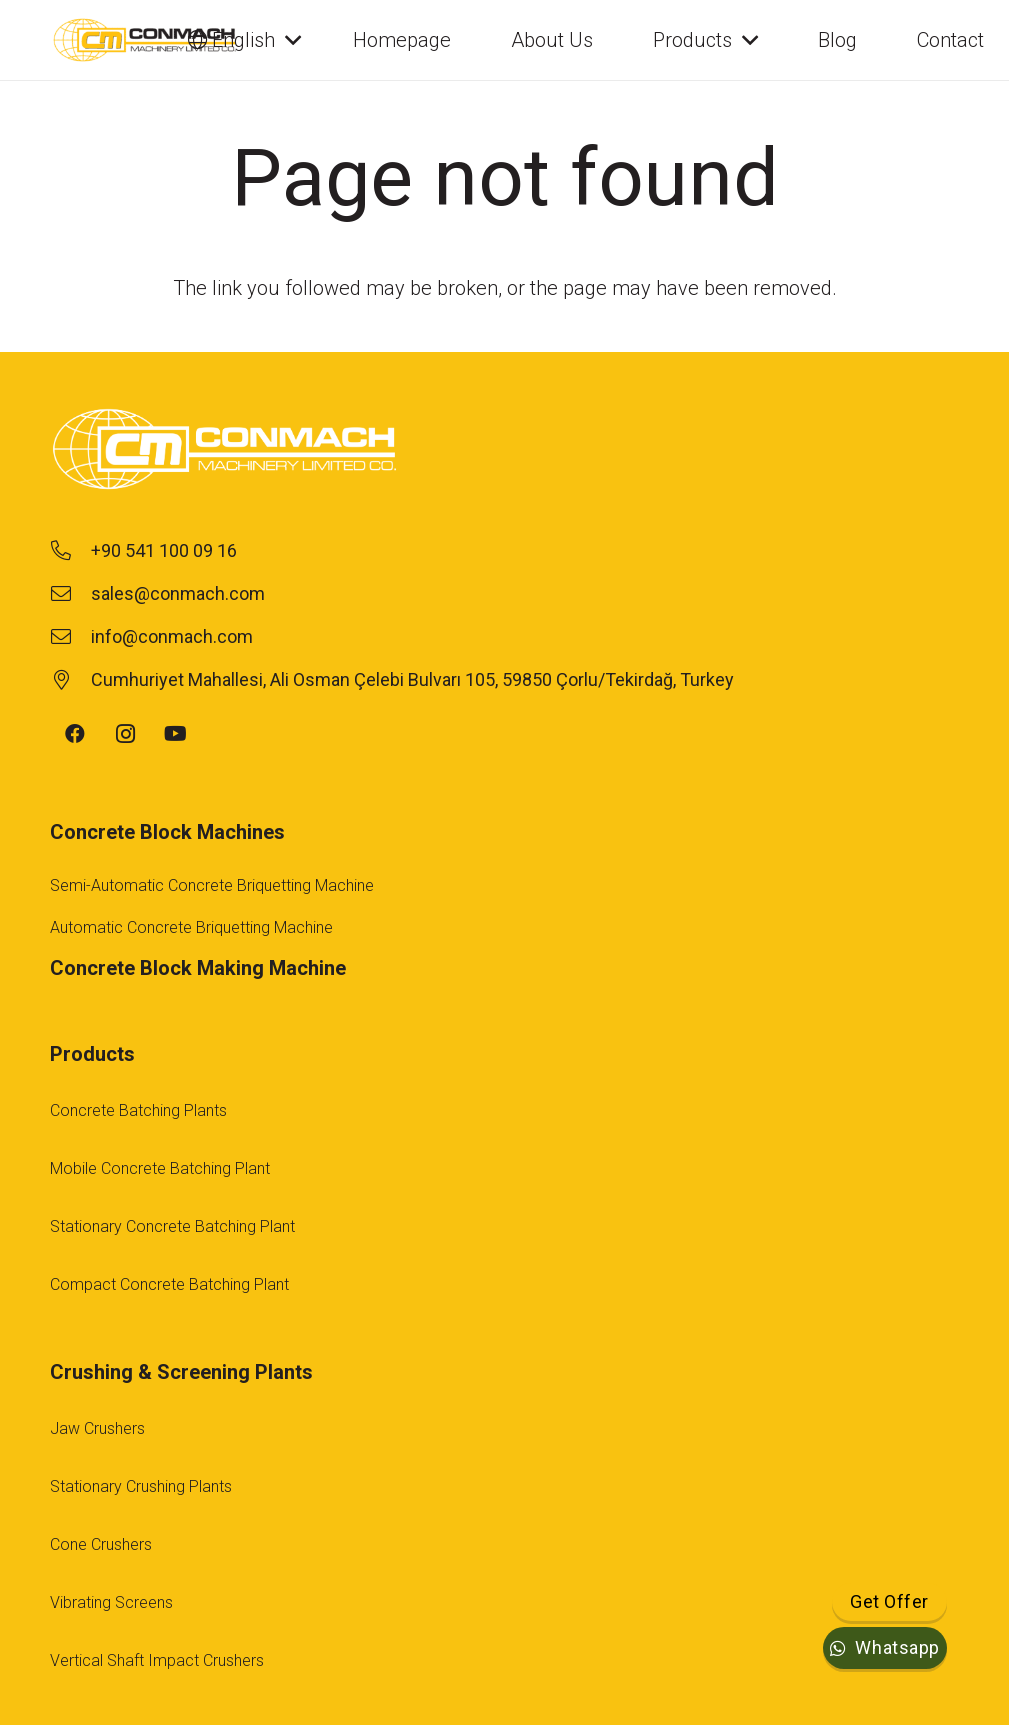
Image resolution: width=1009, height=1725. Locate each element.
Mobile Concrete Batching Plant (160, 1168)
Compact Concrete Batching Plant (169, 1284)
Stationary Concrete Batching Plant (172, 1226)
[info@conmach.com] (70, 637)
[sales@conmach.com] (70, 594)
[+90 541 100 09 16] (70, 551)
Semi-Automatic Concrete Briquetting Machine (212, 885)
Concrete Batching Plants (138, 1110)
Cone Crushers (101, 1544)
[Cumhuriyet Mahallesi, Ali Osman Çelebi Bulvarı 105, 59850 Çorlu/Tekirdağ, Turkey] (70, 680)
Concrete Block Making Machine (198, 968)
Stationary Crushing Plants (141, 1486)
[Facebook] (75, 734)
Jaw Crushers (97, 1428)
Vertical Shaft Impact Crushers (157, 1660)
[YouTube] (175, 734)
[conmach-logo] (145, 40)
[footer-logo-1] (504, 452)
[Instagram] (125, 734)
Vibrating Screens (111, 1602)
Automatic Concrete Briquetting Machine (191, 927)
